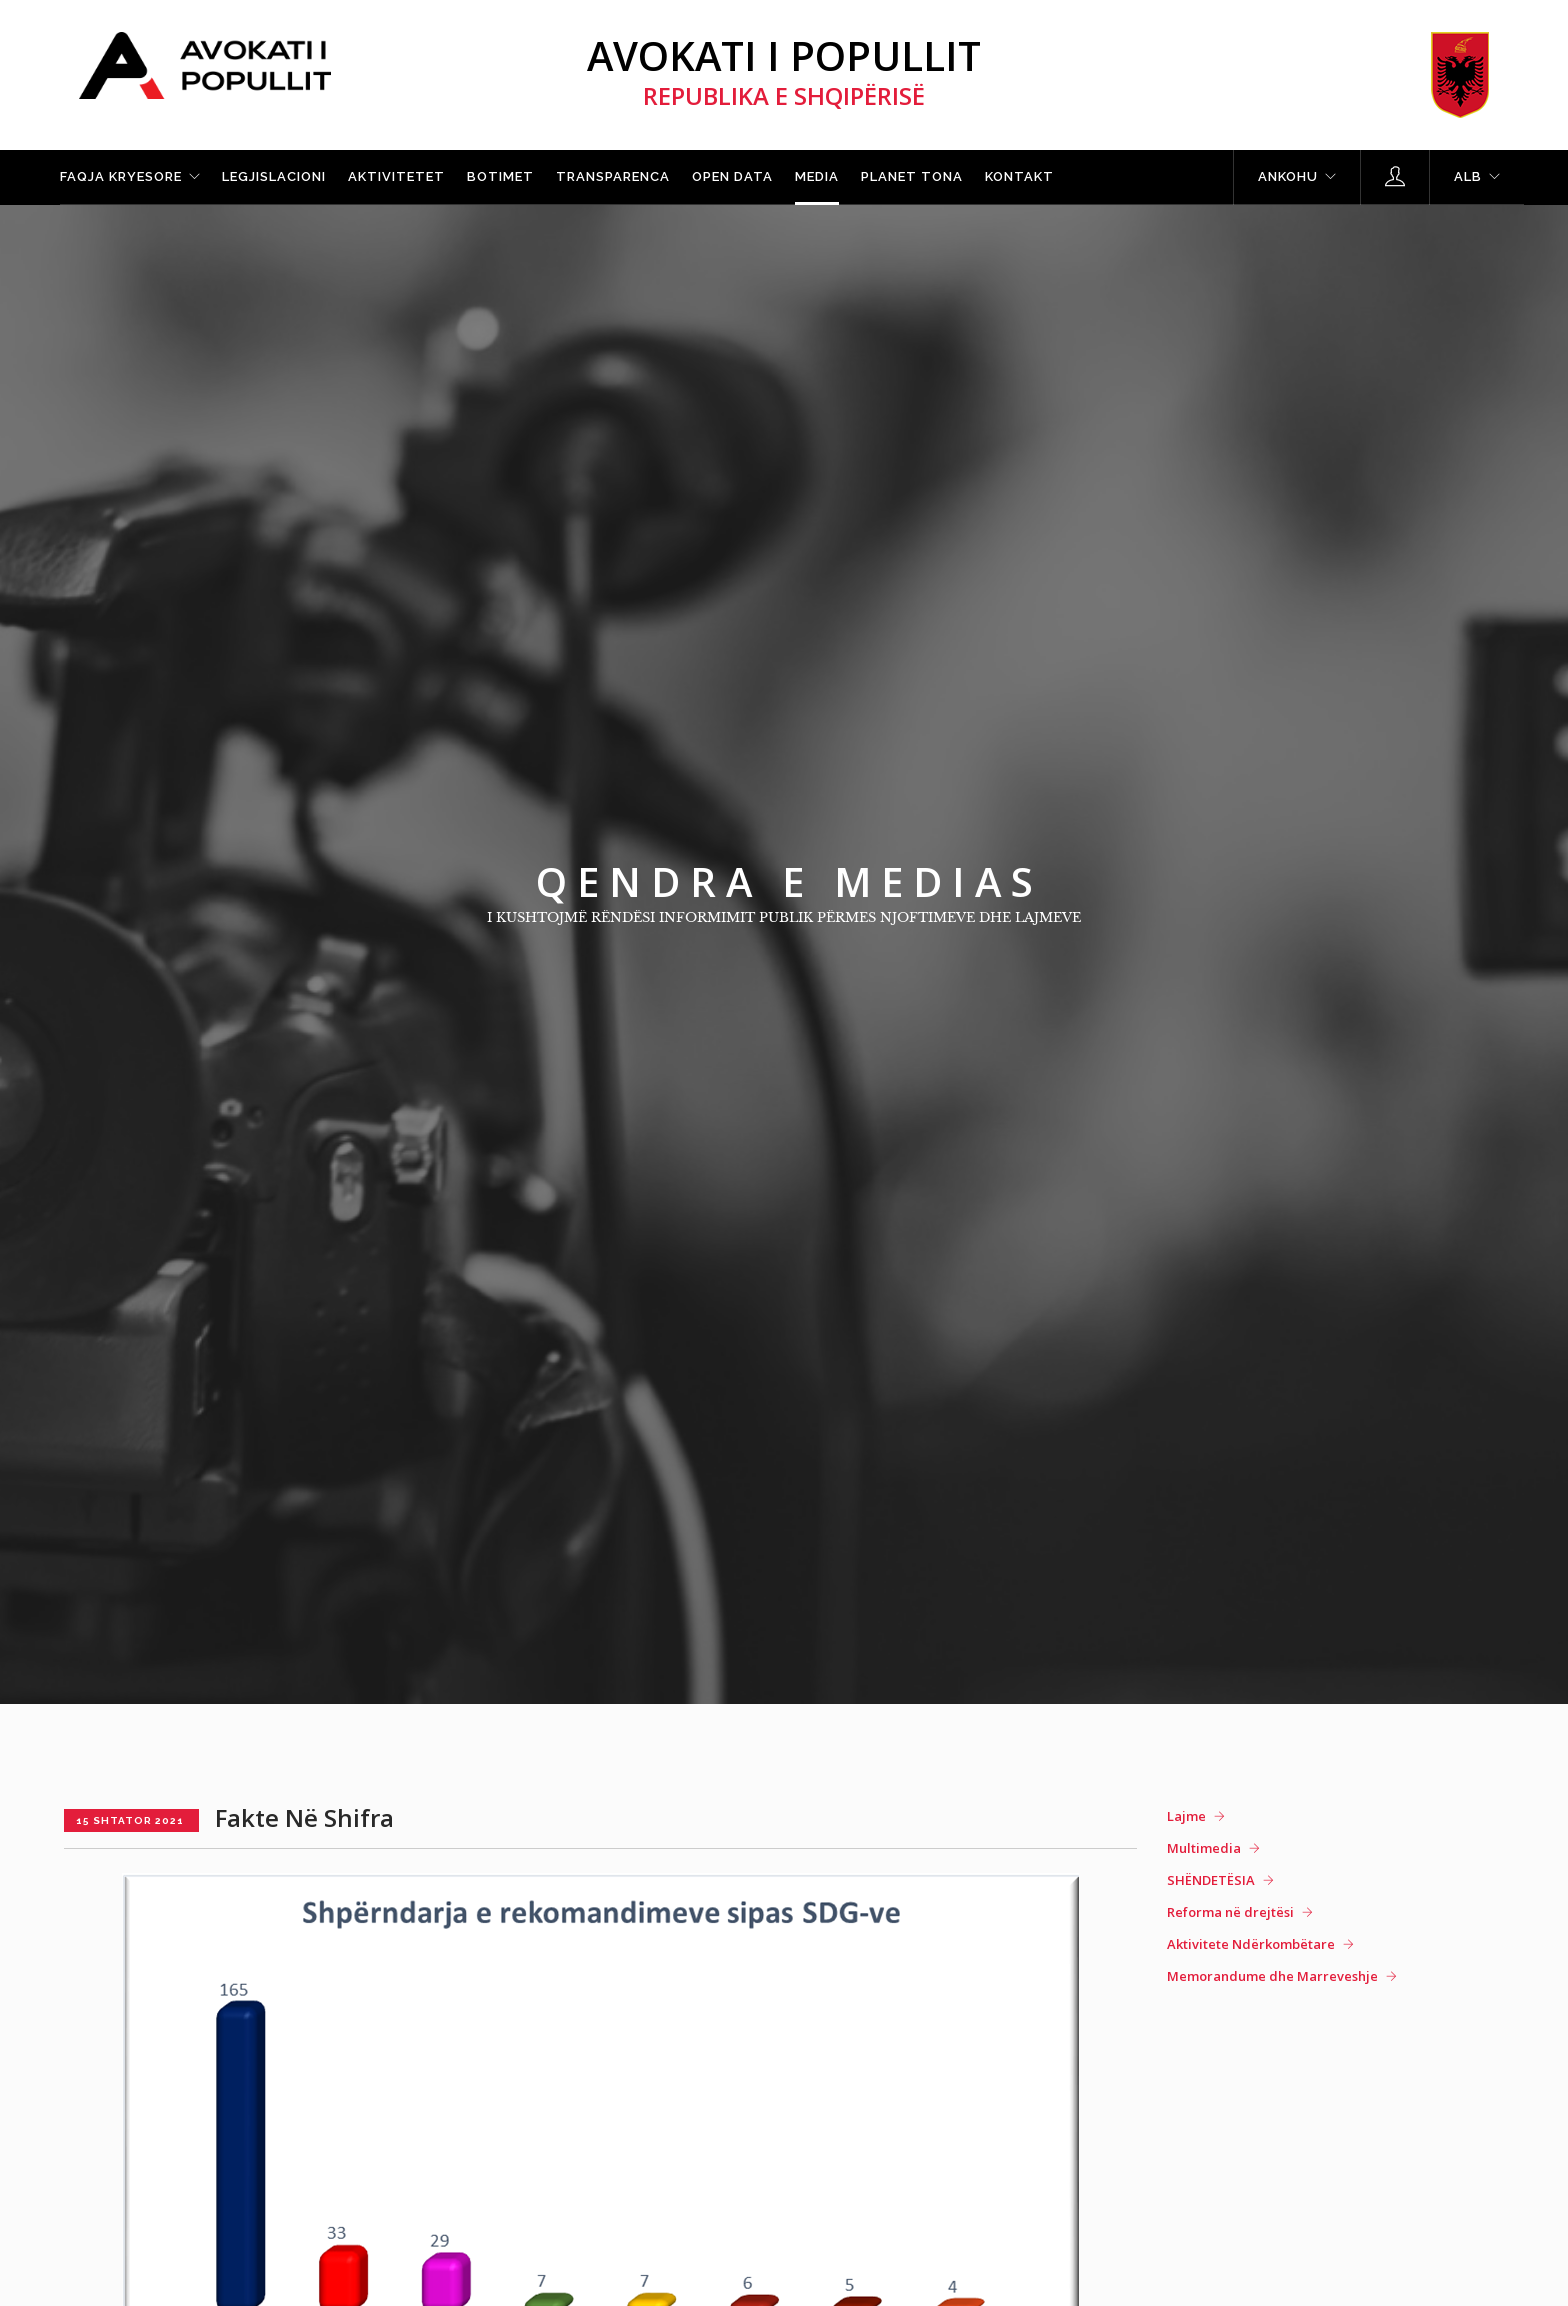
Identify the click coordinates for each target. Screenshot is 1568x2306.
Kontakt (1019, 176)
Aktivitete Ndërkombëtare (1251, 1944)
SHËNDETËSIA (1211, 1880)
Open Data (732, 176)
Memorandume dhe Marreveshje (1272, 1976)
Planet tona (912, 176)
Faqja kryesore (121, 176)
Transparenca (613, 176)
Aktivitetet (396, 176)
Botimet (500, 176)
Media (817, 176)
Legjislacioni (274, 176)
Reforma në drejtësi (1230, 1912)
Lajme (1186, 1816)
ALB (1468, 176)
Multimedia (1204, 1848)
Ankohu (1288, 176)
